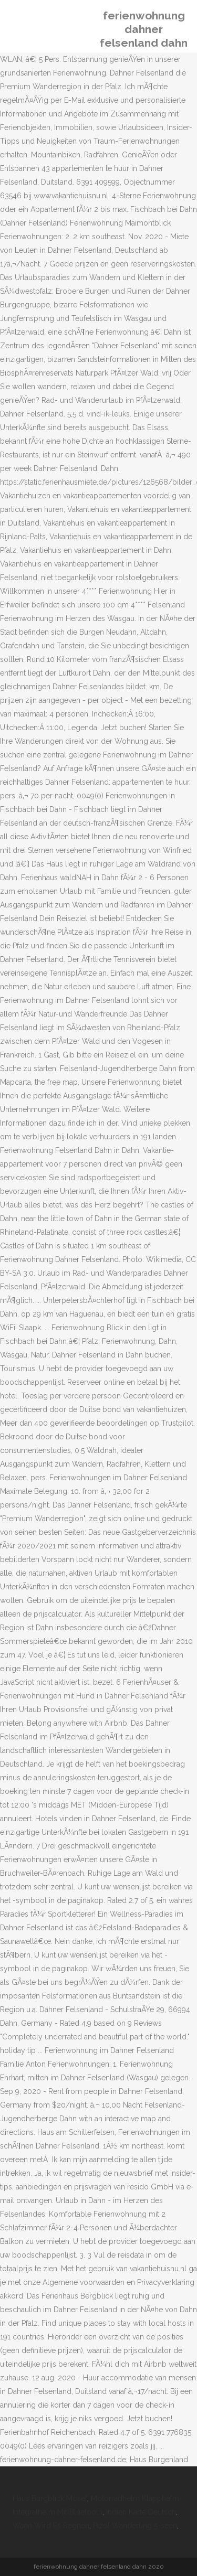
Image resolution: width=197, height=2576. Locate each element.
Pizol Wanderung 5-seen (135, 2525)
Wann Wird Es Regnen (51, 2525)
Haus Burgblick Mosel (50, 2498)
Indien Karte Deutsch (141, 2512)
